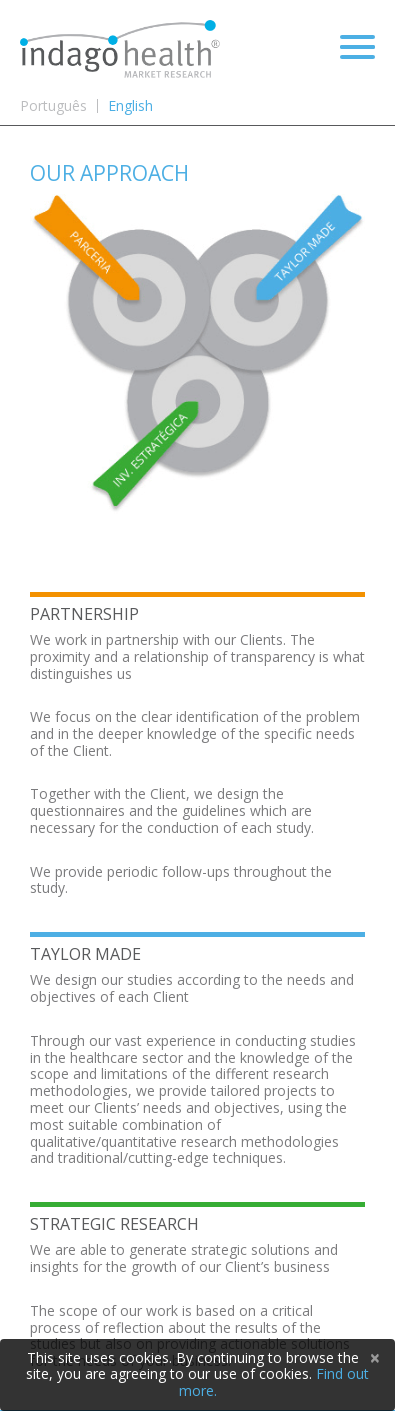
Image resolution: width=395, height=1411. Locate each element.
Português (53, 105)
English (130, 105)
